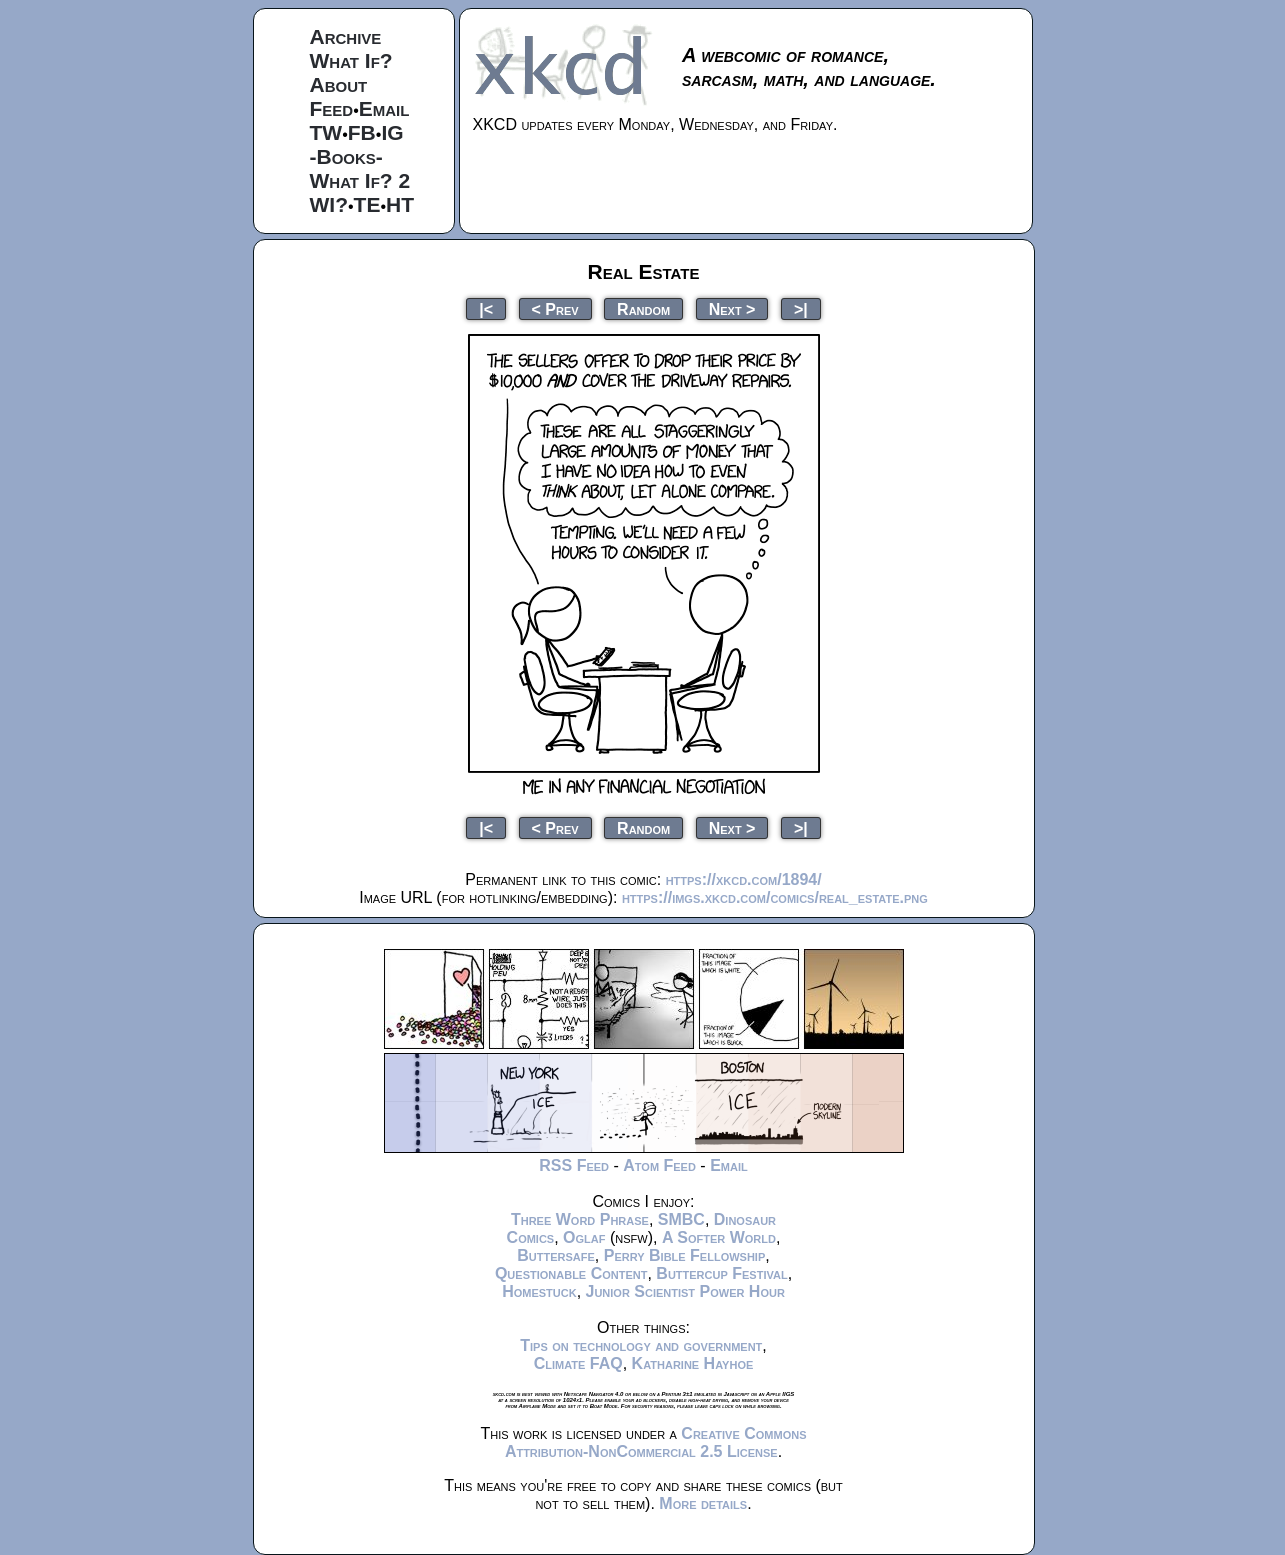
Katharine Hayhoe (693, 1363)
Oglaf (584, 1237)
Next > (732, 308)
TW (326, 132)
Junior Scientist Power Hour (685, 1291)
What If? (351, 60)
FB (362, 132)
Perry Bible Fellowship (685, 1255)
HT (400, 204)
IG (392, 132)
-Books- (346, 156)
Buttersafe (556, 1255)
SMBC (681, 1219)
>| (801, 308)
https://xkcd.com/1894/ (744, 879)
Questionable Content (571, 1273)
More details (703, 1503)
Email (384, 108)
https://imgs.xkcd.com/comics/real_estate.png (775, 897)
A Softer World (719, 1237)
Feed (332, 108)
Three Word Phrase (580, 1219)
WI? (329, 204)
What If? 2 (360, 180)
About (339, 84)
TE (367, 204)
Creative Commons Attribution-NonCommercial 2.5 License (656, 1442)
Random (643, 308)
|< (486, 308)
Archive (346, 36)
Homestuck (539, 1291)
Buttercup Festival (721, 1273)
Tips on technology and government (641, 1345)
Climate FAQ (578, 1363)
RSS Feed (574, 1165)
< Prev (555, 308)
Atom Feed (659, 1165)
